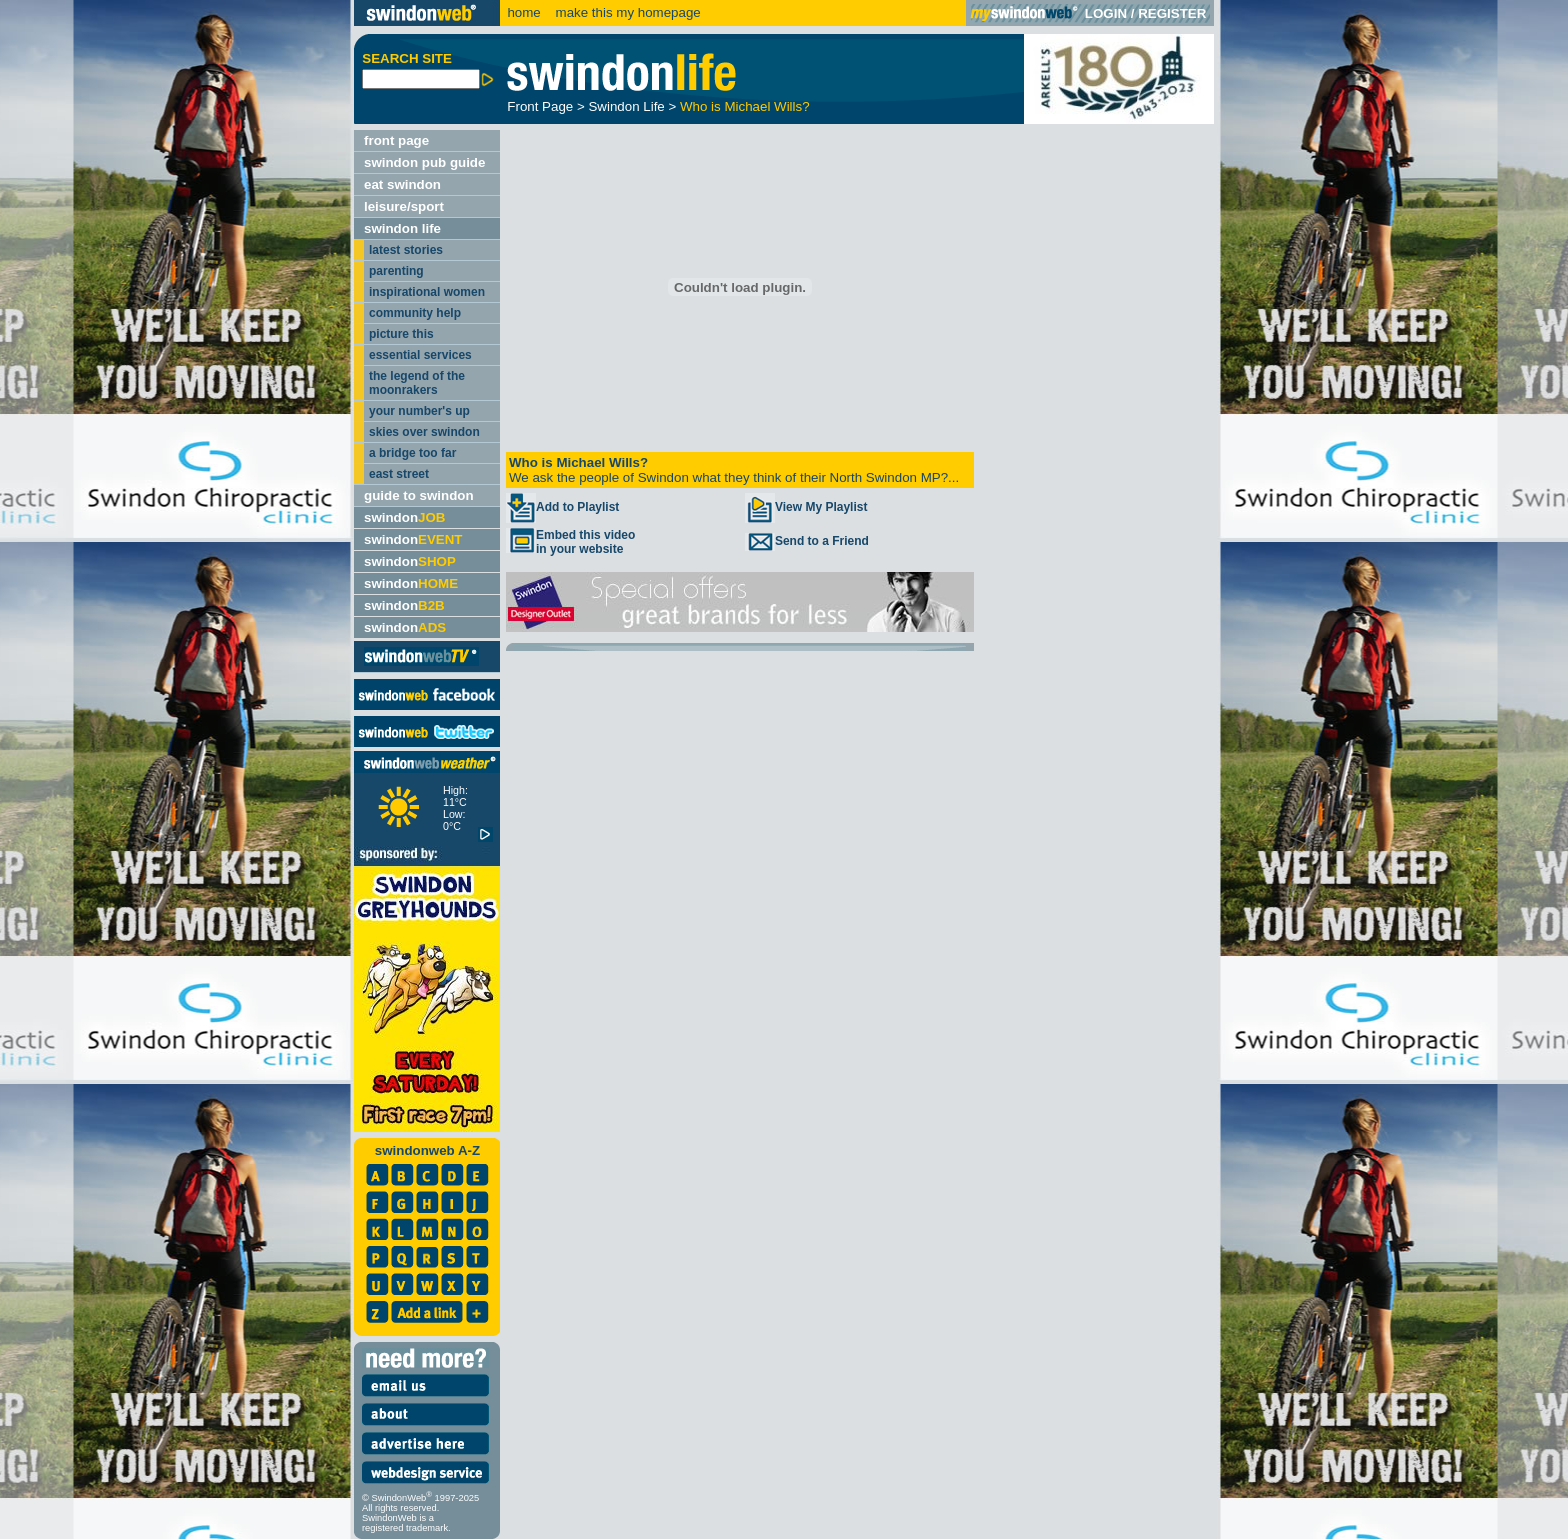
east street (399, 474)
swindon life (402, 228)
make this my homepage (626, 12)
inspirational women (427, 292)
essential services (420, 355)
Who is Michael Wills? (745, 106)
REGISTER (1172, 13)
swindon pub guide (424, 162)
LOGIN (1106, 13)
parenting (396, 271)
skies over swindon (424, 432)
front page (396, 140)
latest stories (406, 250)
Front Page (540, 106)
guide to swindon (419, 495)
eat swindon (402, 184)
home (523, 12)
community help (415, 313)
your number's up (419, 411)
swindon (404, 517)
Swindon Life (626, 106)
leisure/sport (404, 206)
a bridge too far (412, 453)
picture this (401, 334)
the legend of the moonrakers (417, 383)
